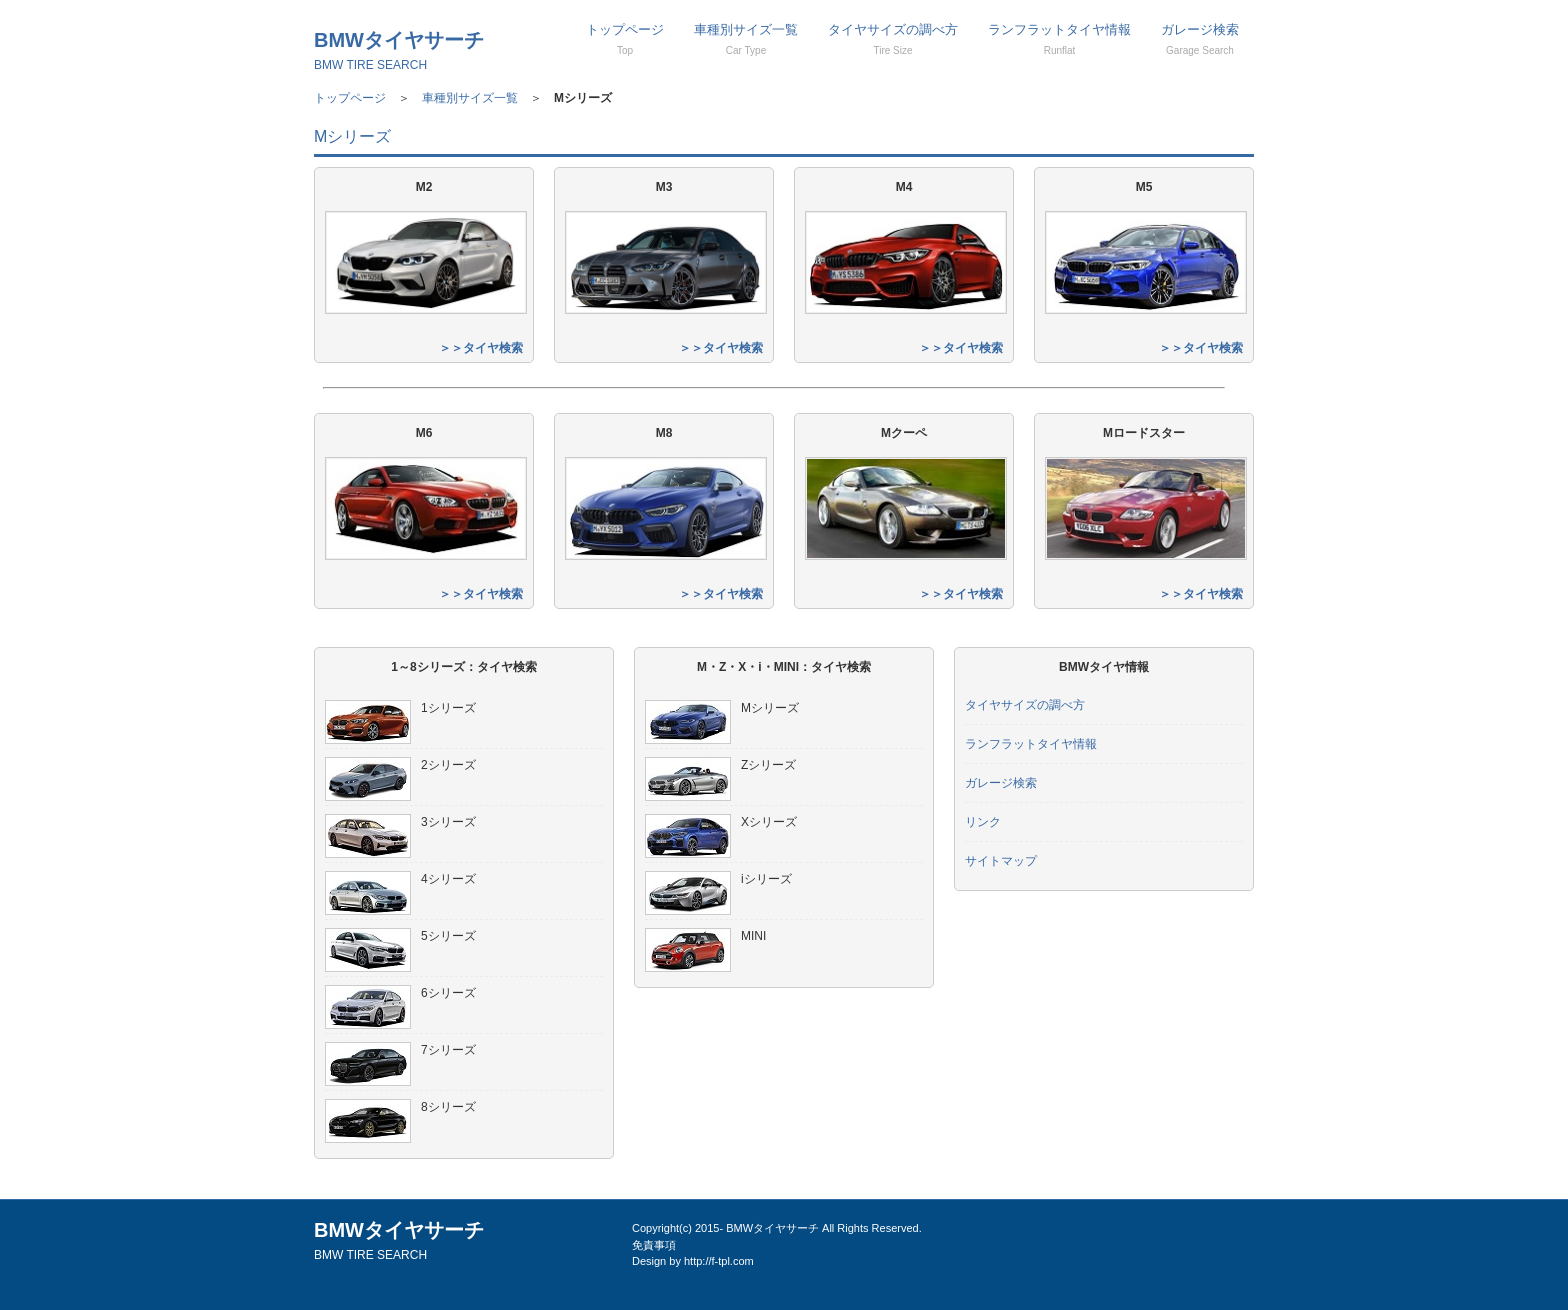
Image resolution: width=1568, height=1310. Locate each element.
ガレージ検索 (1200, 39)
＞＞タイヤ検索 (481, 348)
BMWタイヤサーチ (399, 50)
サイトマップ (1001, 861)
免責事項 (654, 1245)
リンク (983, 822)
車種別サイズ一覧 (746, 39)
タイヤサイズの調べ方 (893, 39)
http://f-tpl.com (719, 1261)
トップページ (625, 39)
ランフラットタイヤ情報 (1059, 39)
